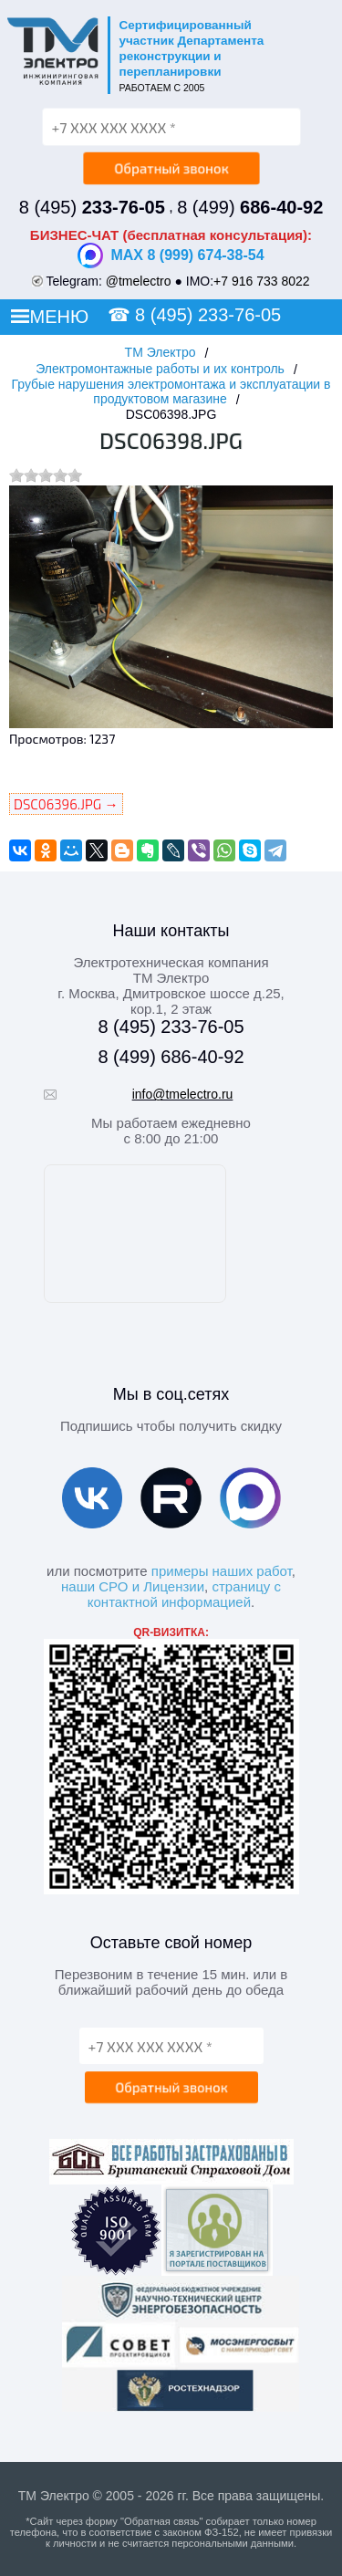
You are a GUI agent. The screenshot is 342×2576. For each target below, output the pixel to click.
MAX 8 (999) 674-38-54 (171, 255)
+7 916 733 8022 (261, 281)
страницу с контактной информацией (184, 1594)
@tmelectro (138, 281)
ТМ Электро (160, 352)
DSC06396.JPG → (66, 804)
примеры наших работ (221, 1571)
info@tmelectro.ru (182, 1094)
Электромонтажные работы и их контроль (160, 368)
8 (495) (92, 207)
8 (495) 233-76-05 (208, 315)
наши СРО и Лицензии (132, 1586)
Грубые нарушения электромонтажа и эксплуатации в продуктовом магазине (170, 391)
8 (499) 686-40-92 (171, 1057)
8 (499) (250, 207)
